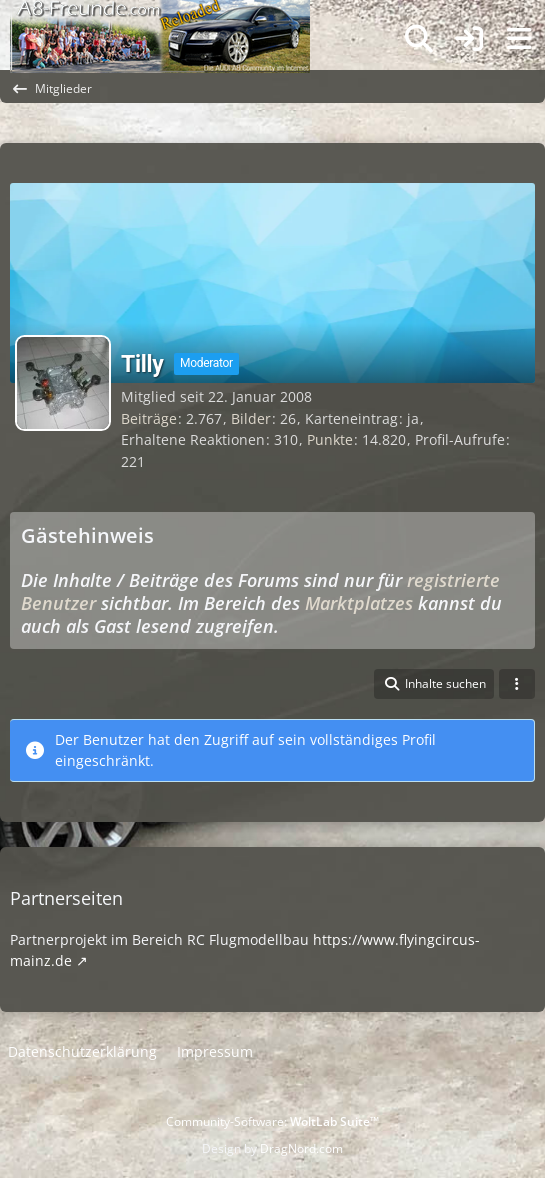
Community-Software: (272, 1121)
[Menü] (519, 39)
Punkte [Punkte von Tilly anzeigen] (330, 439)
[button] (434, 684)
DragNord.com (301, 1148)
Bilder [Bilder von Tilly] (251, 418)
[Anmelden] (469, 39)
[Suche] (419, 39)
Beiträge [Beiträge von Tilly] (149, 418)
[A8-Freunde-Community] (160, 20)
